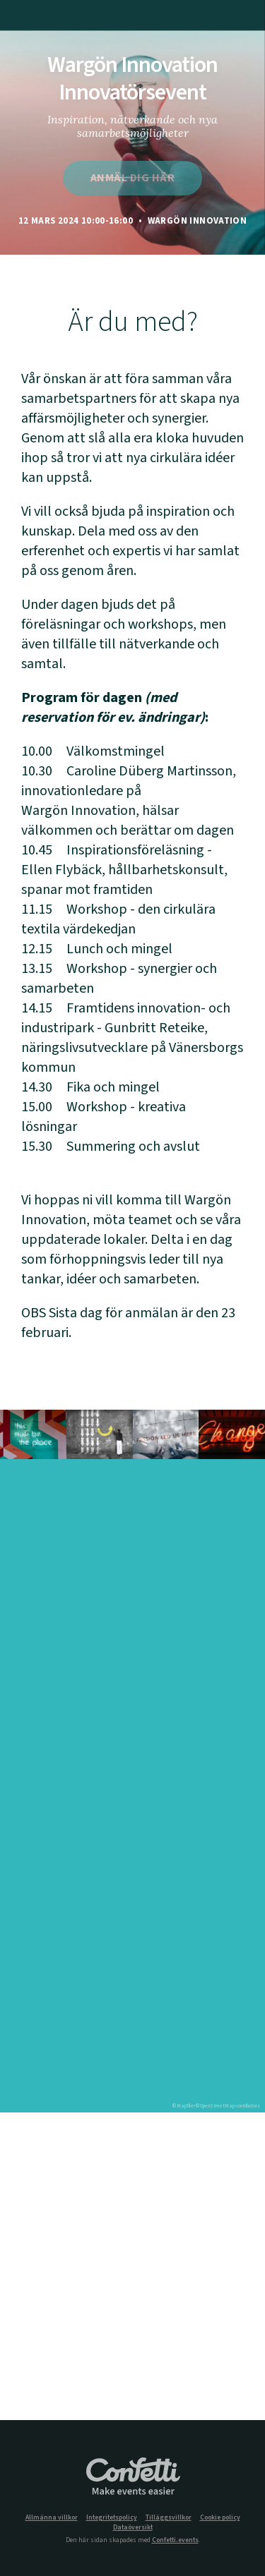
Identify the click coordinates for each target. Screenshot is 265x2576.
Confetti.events (175, 2540)
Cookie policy (220, 2517)
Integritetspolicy (111, 2517)
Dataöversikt (133, 2527)
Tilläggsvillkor (169, 2517)
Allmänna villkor (51, 2517)
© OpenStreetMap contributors (228, 2106)
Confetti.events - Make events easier (132, 2477)
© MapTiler (183, 2106)
